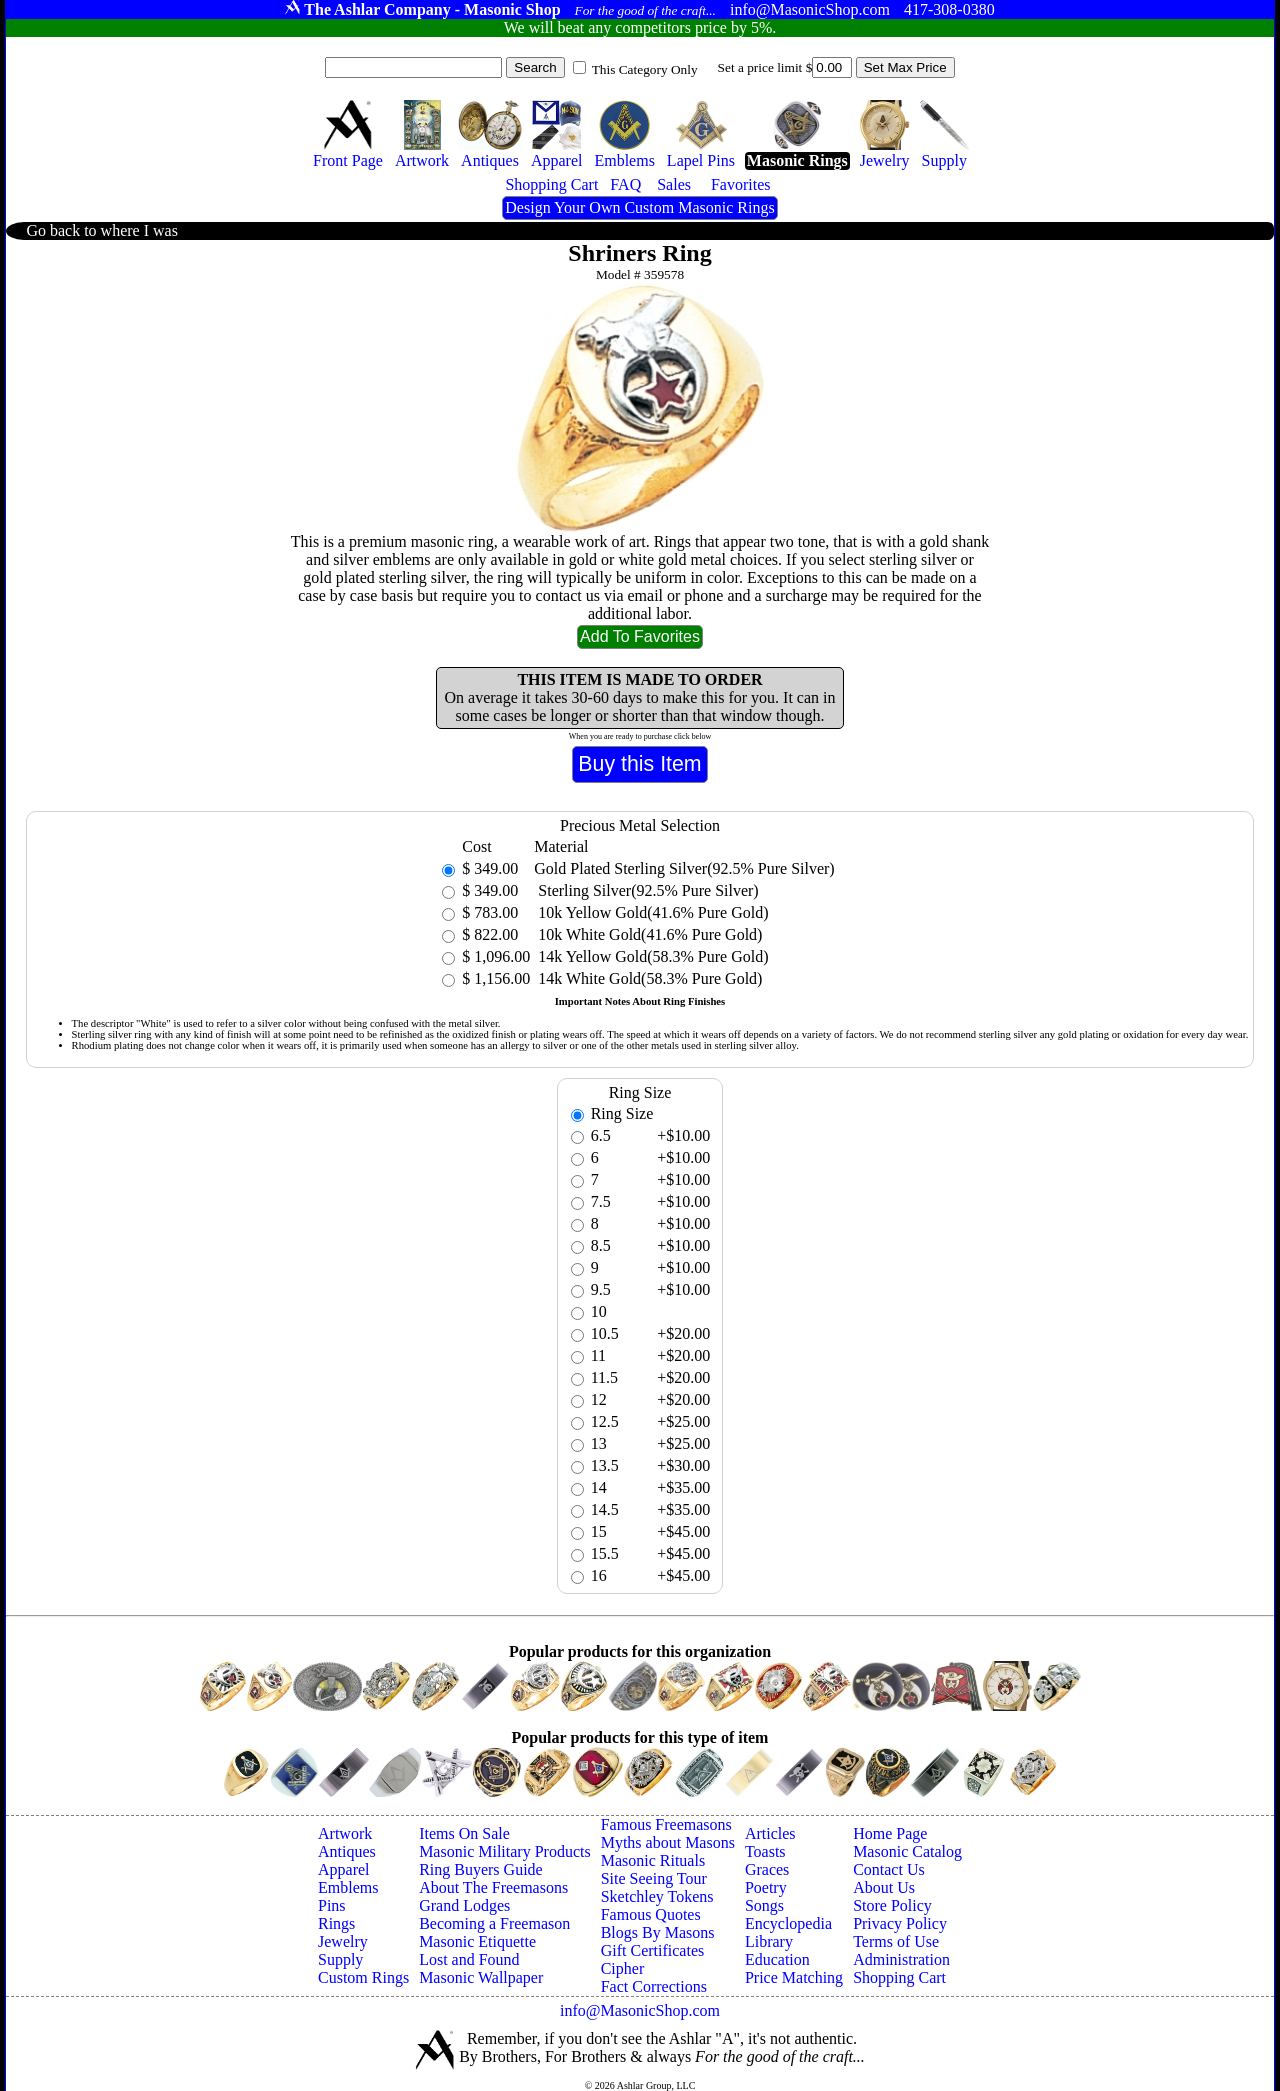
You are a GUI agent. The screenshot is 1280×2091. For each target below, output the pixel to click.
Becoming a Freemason (494, 1923)
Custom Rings (363, 1977)
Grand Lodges (464, 1905)
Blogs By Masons (658, 1932)
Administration (901, 1959)
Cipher (623, 1968)
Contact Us (889, 1869)
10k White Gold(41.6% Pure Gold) (648, 934)
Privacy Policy (900, 1923)
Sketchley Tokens (657, 1896)
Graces (767, 1869)
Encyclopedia (788, 1923)
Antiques (347, 1851)
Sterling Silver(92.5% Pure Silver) (646, 890)
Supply (340, 1959)
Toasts (765, 1851)
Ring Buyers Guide (481, 1869)
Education (777, 1959)
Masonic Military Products (505, 1851)
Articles (770, 1833)
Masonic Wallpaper (481, 1977)
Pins (332, 1905)
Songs (764, 1905)
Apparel (344, 1869)
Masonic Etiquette (477, 1941)
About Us (884, 1887)
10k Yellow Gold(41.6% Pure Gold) (651, 912)
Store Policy (892, 1905)
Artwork (345, 1833)
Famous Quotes (651, 1914)
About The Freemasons (493, 1887)
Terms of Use (896, 1941)
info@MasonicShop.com (640, 2010)
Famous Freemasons (666, 1824)
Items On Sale (464, 1833)
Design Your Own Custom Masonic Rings (639, 207)
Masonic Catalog (907, 1851)
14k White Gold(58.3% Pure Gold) (648, 978)
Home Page (890, 1833)
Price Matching (794, 1977)
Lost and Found (469, 1959)
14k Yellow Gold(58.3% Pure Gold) (651, 956)
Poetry (766, 1887)
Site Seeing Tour (654, 1878)
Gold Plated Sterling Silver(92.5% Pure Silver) (684, 868)
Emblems (348, 1887)
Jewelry (343, 1941)
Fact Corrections (654, 1986)
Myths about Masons (668, 1842)
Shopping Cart (899, 1977)
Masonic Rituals (653, 1860)
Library (769, 1941)
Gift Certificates (653, 1950)
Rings (336, 1923)
